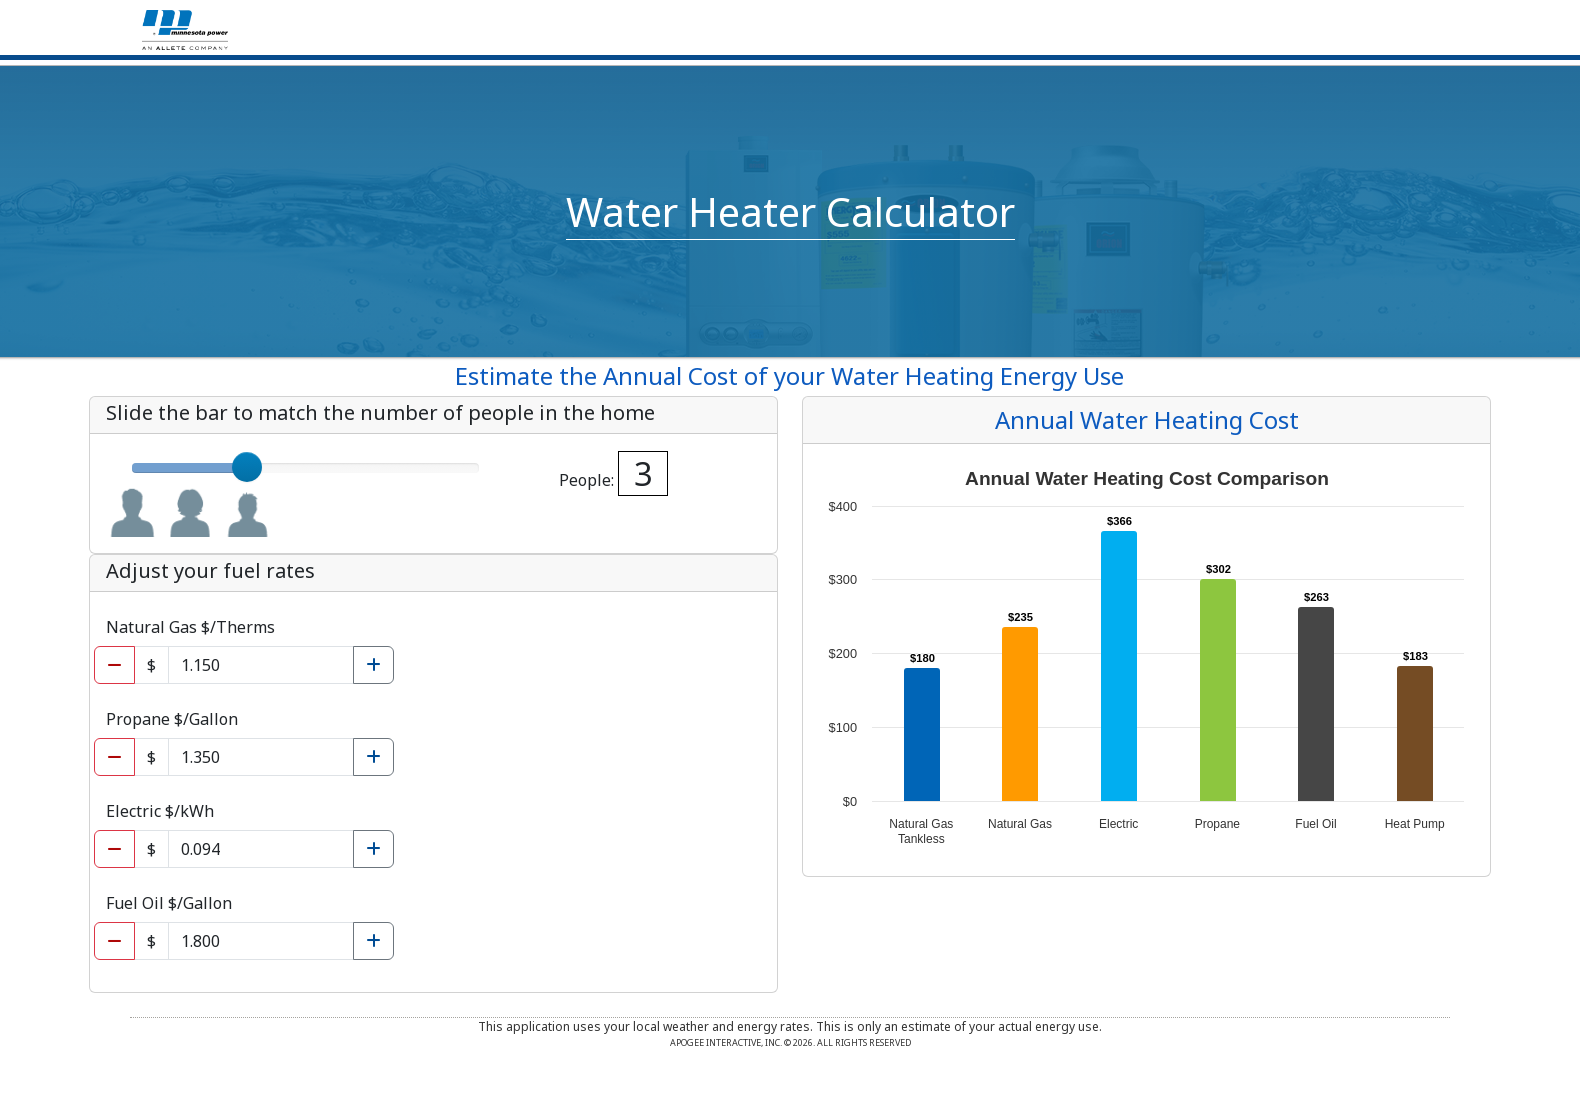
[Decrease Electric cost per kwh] (114, 849)
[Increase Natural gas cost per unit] (373, 665)
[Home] (185, 28)
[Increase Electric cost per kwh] (373, 849)
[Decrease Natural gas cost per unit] (114, 665)
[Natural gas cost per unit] (261, 665)
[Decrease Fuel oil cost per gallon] (114, 941)
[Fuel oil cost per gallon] (261, 941)
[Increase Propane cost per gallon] (373, 757)
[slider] (247, 467)
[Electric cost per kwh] (261, 849)
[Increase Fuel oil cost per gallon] (373, 941)
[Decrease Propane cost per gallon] (114, 757)
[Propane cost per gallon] (261, 757)
